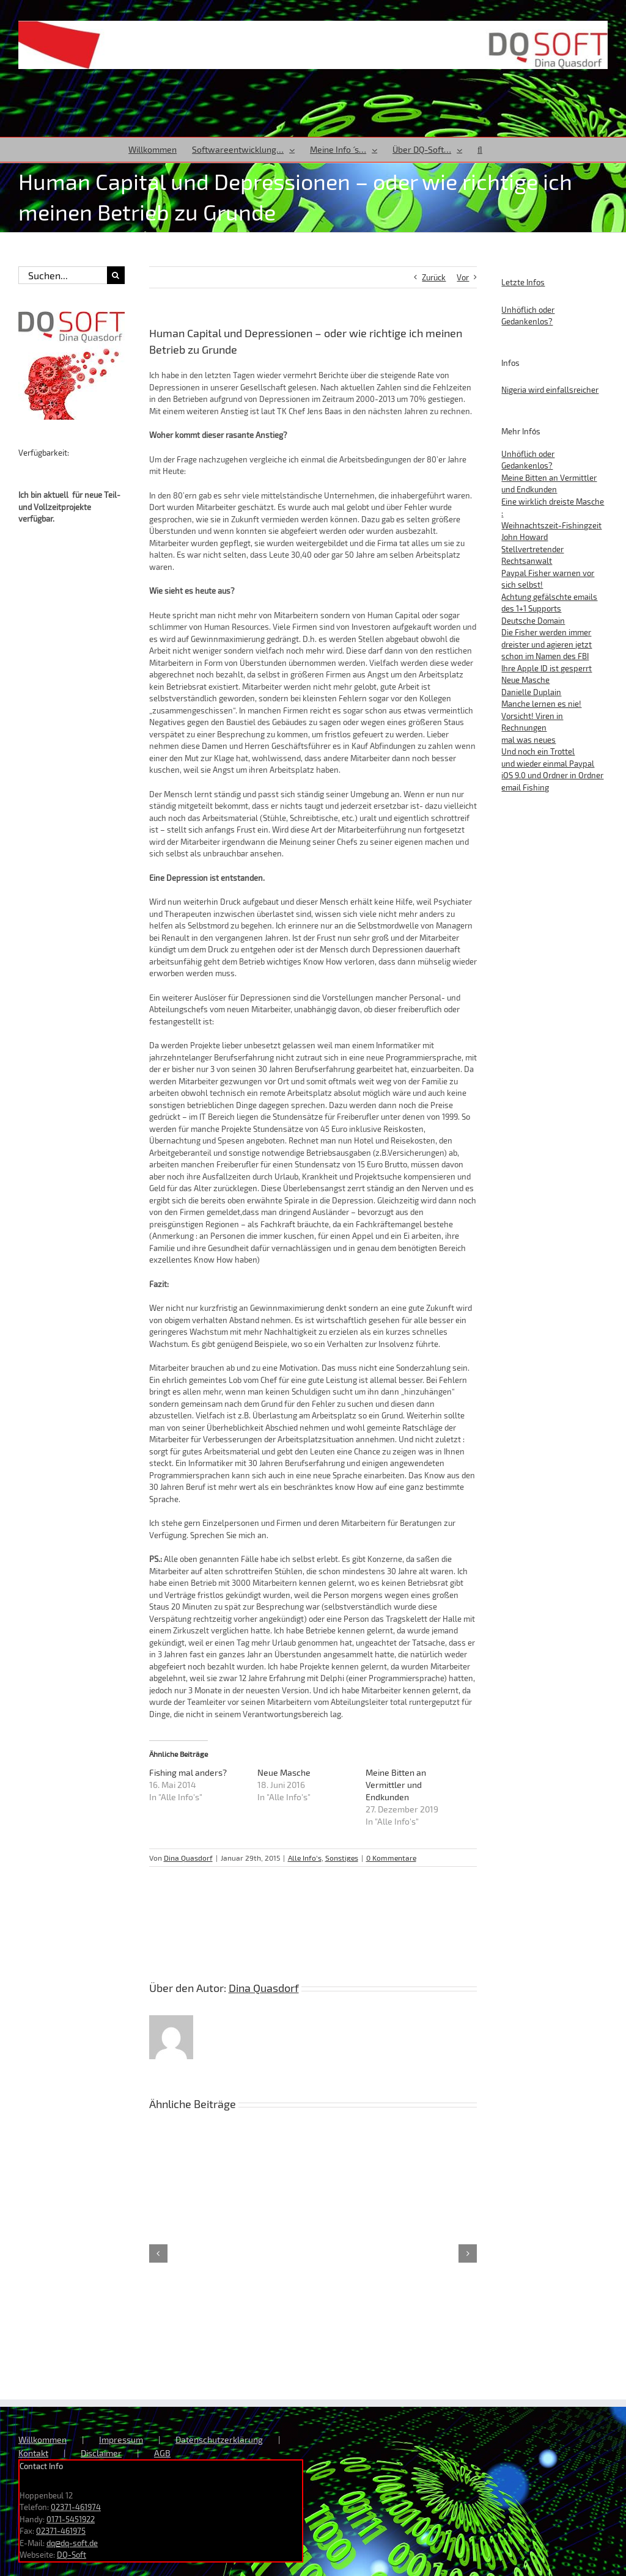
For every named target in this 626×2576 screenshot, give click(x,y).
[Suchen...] (62, 275)
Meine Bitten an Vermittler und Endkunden (396, 1784)
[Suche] (116, 275)
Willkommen (42, 2439)
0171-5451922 (70, 2519)
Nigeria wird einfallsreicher (549, 390)
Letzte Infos (523, 282)
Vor (463, 277)
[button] (479, 149)
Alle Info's (305, 1857)
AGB (162, 2453)
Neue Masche (284, 1772)
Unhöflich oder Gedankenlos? (527, 316)
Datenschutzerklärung (219, 2439)
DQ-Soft (71, 2555)
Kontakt (33, 2453)
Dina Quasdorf (188, 1857)
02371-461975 (61, 2531)
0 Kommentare (391, 1857)
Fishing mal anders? (188, 1772)
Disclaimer (101, 2453)
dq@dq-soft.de (72, 2543)
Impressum (121, 2439)
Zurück (434, 277)
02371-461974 (76, 2507)
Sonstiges (341, 1857)
